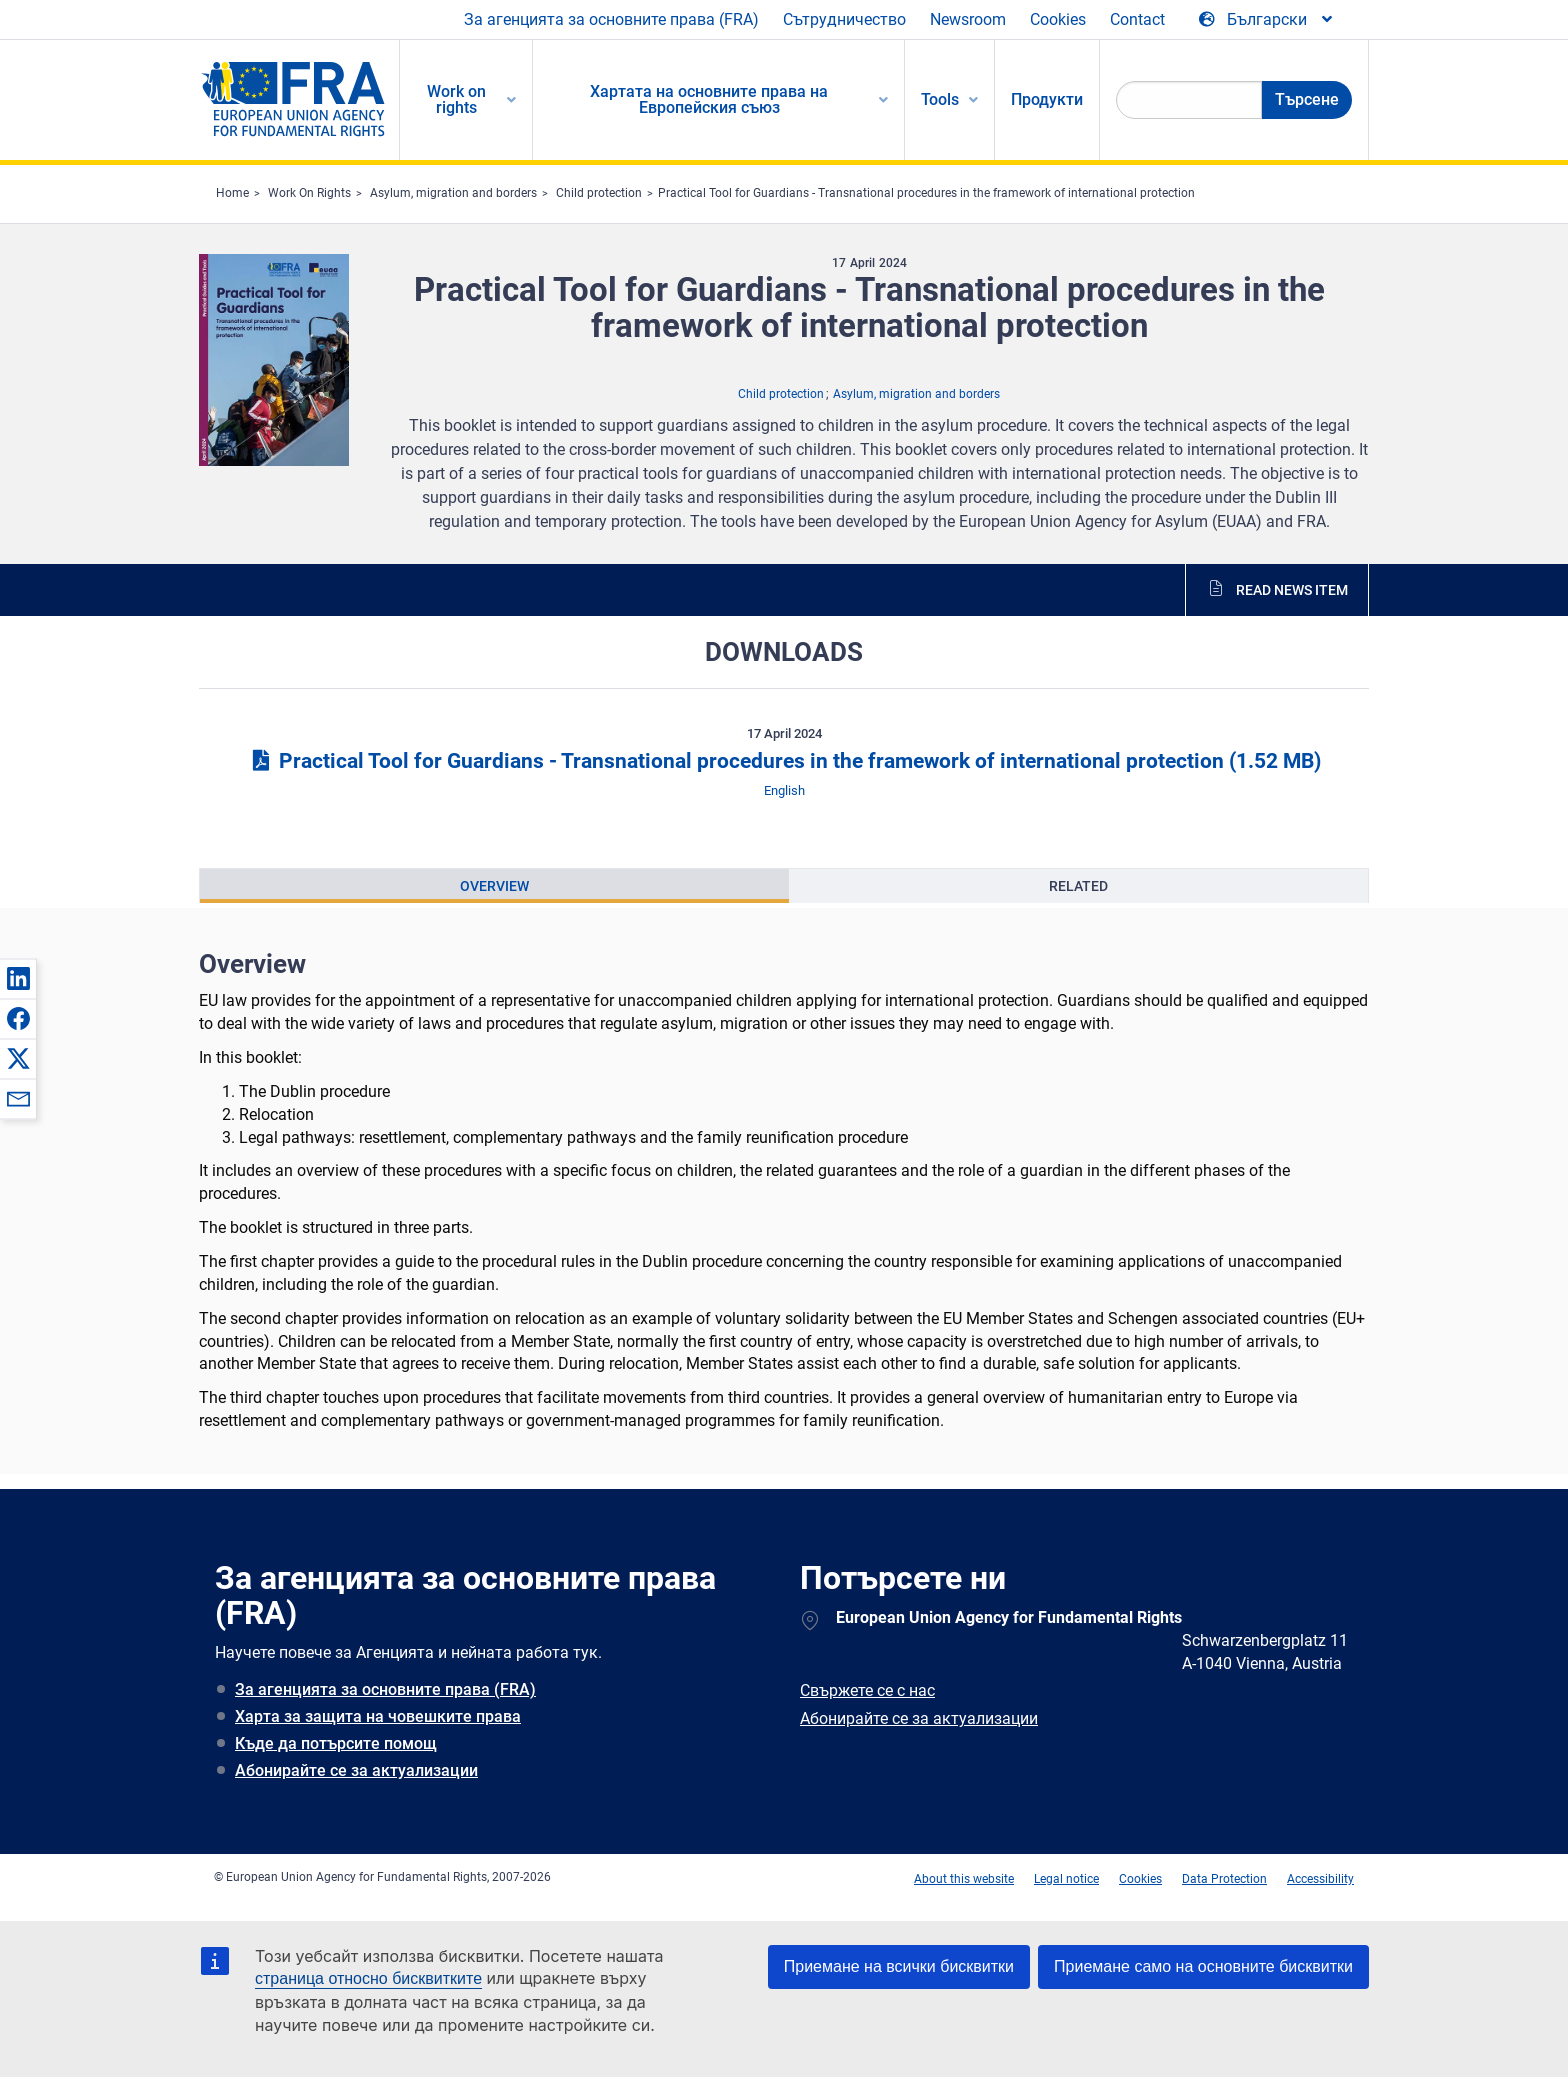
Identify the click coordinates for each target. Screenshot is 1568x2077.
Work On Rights (309, 193)
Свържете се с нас (867, 1690)
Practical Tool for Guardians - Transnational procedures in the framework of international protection (926, 193)
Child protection (599, 193)
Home (232, 193)
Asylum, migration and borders (453, 193)
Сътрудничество (844, 19)
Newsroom (968, 19)
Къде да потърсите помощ (336, 1743)
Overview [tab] (494, 886)
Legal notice (1066, 1879)
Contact (1137, 19)
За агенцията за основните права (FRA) (611, 19)
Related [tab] (1078, 886)
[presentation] (494, 886)
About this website (964, 1879)
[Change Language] (1267, 20)
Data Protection (1224, 1879)
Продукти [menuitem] (1047, 99)
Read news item (1292, 590)
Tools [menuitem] (940, 99)
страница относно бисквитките (368, 1978)
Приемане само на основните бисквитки (1203, 1966)
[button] (18, 978)
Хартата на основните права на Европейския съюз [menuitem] (709, 99)
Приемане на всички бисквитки (899, 1966)
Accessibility (1320, 1879)
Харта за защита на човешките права (378, 1716)
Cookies (1058, 19)
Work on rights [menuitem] (456, 99)
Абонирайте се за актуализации (356, 1770)
